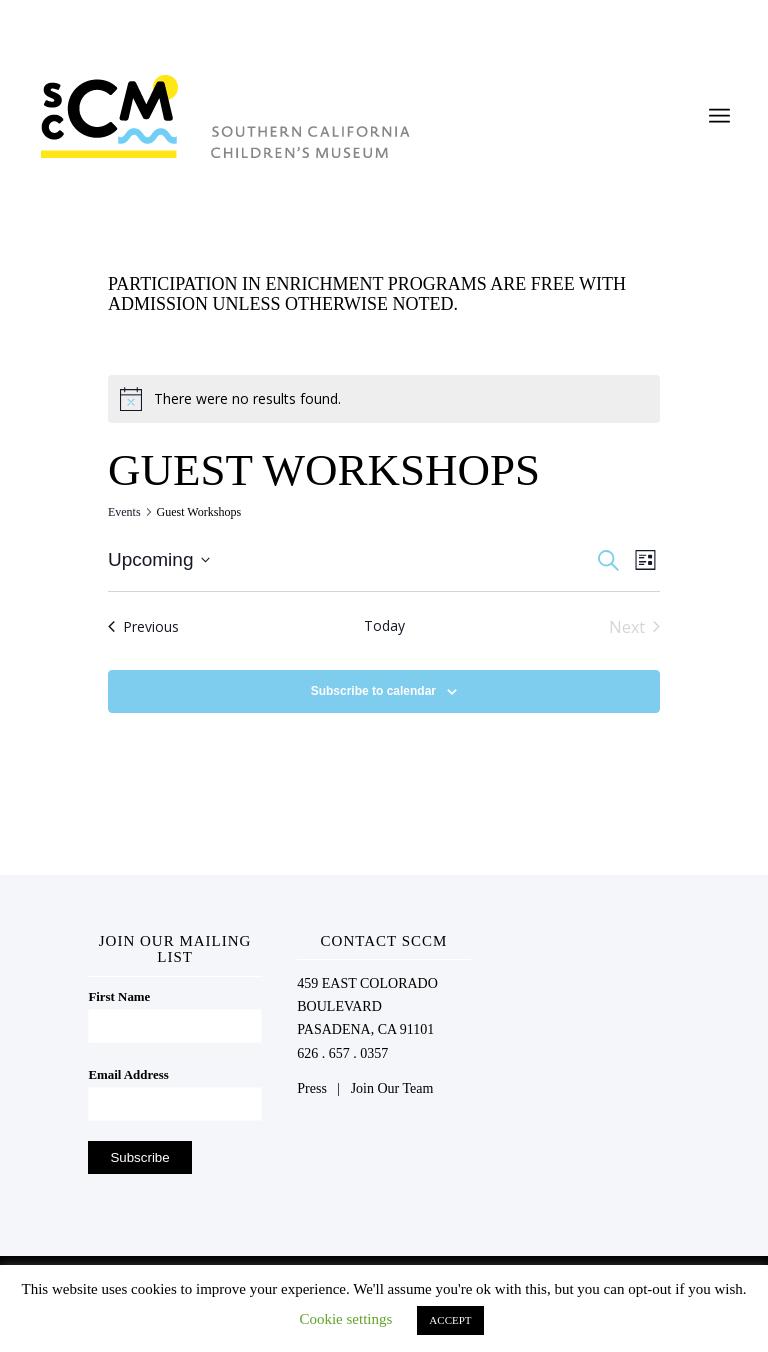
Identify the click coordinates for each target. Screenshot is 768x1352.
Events (124, 512)
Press (312, 1088)
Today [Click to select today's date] (384, 625)
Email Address (128, 1075)
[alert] (384, 399)
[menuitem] (719, 116)
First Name (119, 997)
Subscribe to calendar (373, 691)
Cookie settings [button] (345, 1319)
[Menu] (719, 116)
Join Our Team (392, 1088)
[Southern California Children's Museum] (224, 116)
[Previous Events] (143, 627)
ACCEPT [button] (450, 1320)
